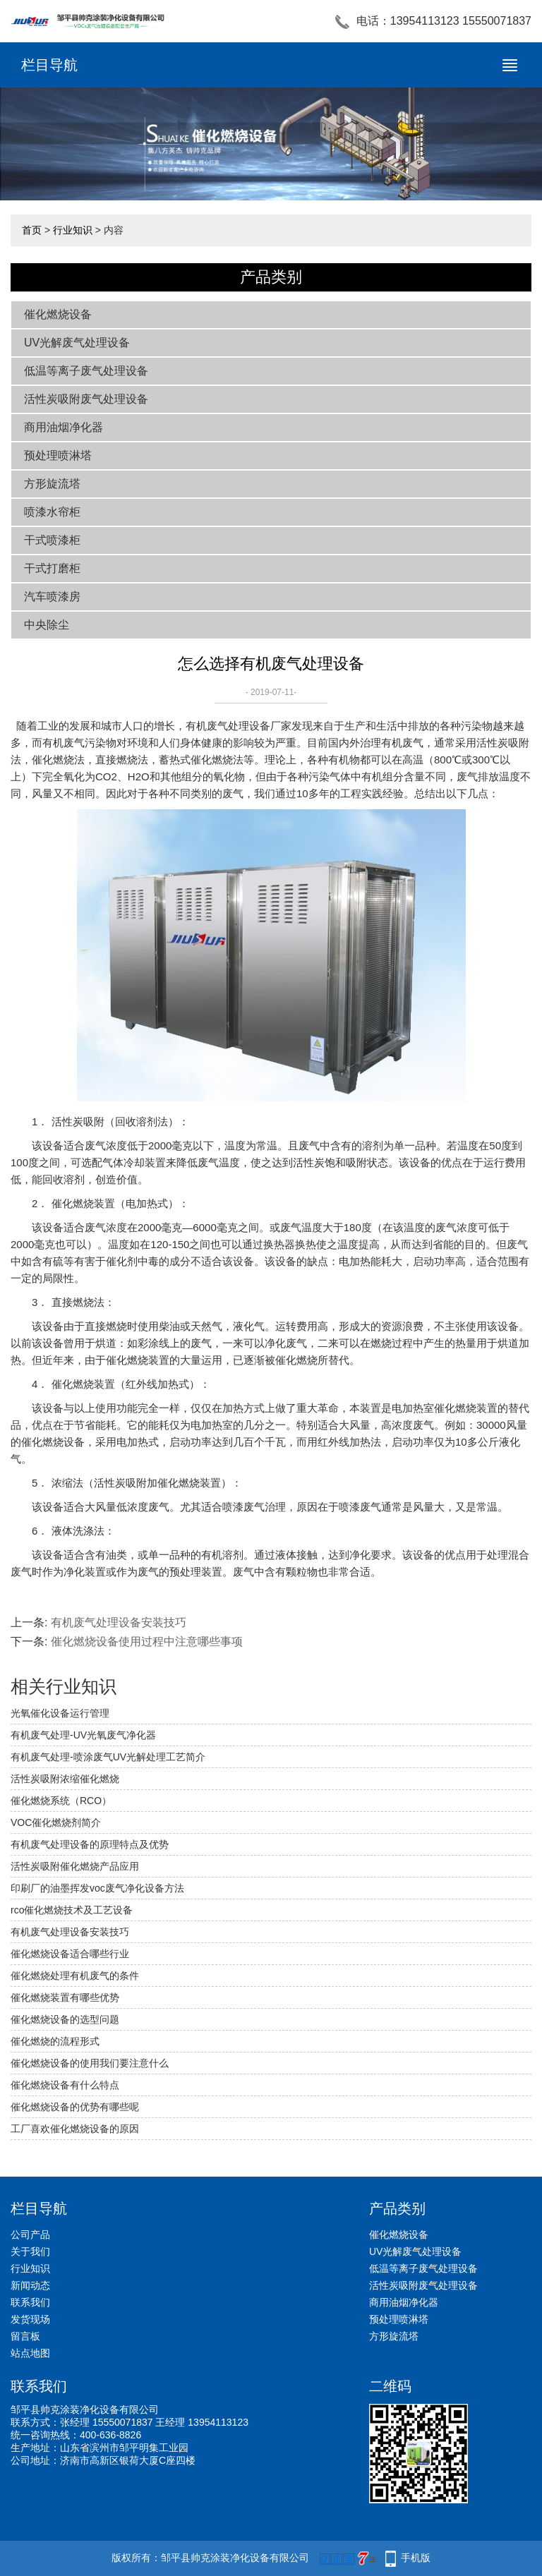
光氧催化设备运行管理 (60, 1713)
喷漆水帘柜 (52, 512)
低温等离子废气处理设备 (86, 371)
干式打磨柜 (52, 568)
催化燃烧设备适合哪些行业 (70, 1953)
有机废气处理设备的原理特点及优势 (90, 1844)
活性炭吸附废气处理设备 (86, 399)
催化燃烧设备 (58, 314)
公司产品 (30, 2234)
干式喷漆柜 (52, 540)
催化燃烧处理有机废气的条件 (75, 1975)
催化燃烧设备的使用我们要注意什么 (90, 2063)
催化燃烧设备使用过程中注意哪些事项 (147, 1641)
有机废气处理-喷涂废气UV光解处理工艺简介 (108, 1756)
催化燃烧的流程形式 (55, 2041)
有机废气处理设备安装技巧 (118, 1622)
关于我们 (30, 2251)
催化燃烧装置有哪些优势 (65, 1997)
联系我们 (30, 2302)
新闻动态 (30, 2285)
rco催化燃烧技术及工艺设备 (72, 1910)
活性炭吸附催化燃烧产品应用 (75, 1866)
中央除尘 (46, 625)
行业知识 (72, 230)
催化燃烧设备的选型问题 (65, 2019)
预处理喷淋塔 (58, 455)
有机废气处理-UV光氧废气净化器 (83, 1735)
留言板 (25, 2336)
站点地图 (30, 2353)
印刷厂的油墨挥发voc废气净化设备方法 (97, 1888)
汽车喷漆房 (52, 597)
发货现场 (30, 2319)
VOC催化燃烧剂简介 (56, 1822)
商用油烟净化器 (63, 427)
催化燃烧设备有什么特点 (65, 2085)
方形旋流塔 (52, 484)
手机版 (415, 2557)
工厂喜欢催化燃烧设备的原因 (75, 2128)
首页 (32, 230)
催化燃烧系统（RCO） (61, 1800)
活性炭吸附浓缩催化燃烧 (65, 1778)
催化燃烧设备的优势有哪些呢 (75, 2106)
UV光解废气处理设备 (77, 343)
